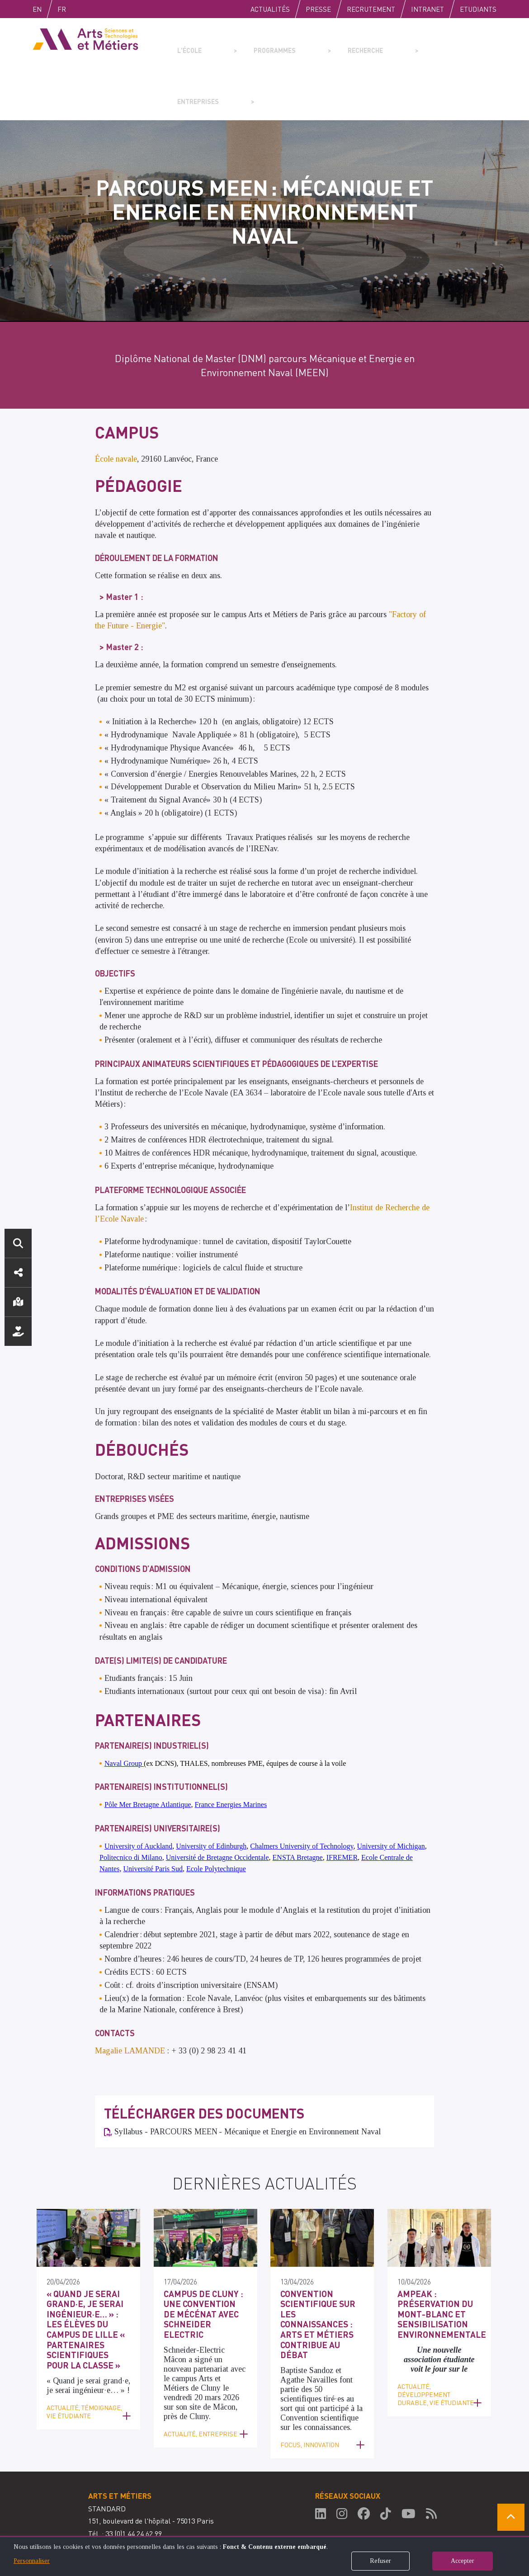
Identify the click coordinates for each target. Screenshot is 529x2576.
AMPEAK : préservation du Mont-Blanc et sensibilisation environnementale (436, 2261)
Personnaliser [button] (32, 2560)
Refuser (380, 2560)
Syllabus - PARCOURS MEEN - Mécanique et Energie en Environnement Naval (247, 2080)
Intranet (427, 9)
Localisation (18, 1302)
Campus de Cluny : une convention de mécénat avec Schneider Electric (204, 2257)
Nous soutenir (18, 1331)
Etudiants (478, 9)
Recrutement (371, 9)
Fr (80, 9)
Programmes (249, 43)
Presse (318, 9)
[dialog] (264, 2556)
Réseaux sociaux (18, 1272)
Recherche (319, 43)
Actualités (270, 9)
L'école (186, 43)
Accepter (462, 2560)
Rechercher (18, 1243)
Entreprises (389, 43)
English (47, 9)
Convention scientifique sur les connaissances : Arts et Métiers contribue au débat (320, 2261)
